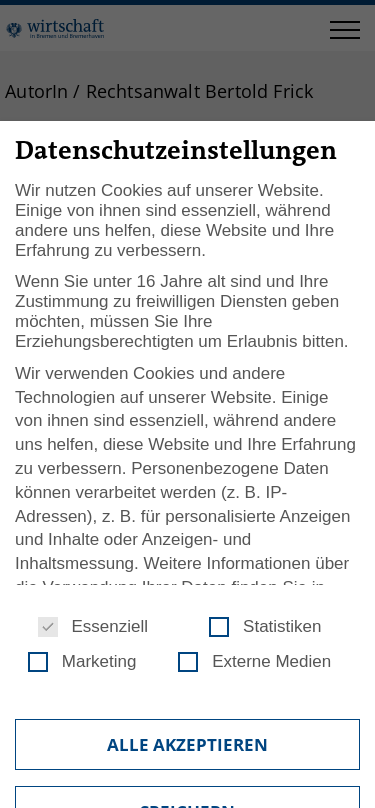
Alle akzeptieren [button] (187, 744)
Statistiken (265, 627)
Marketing (82, 662)
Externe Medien (254, 662)
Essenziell (93, 627)
